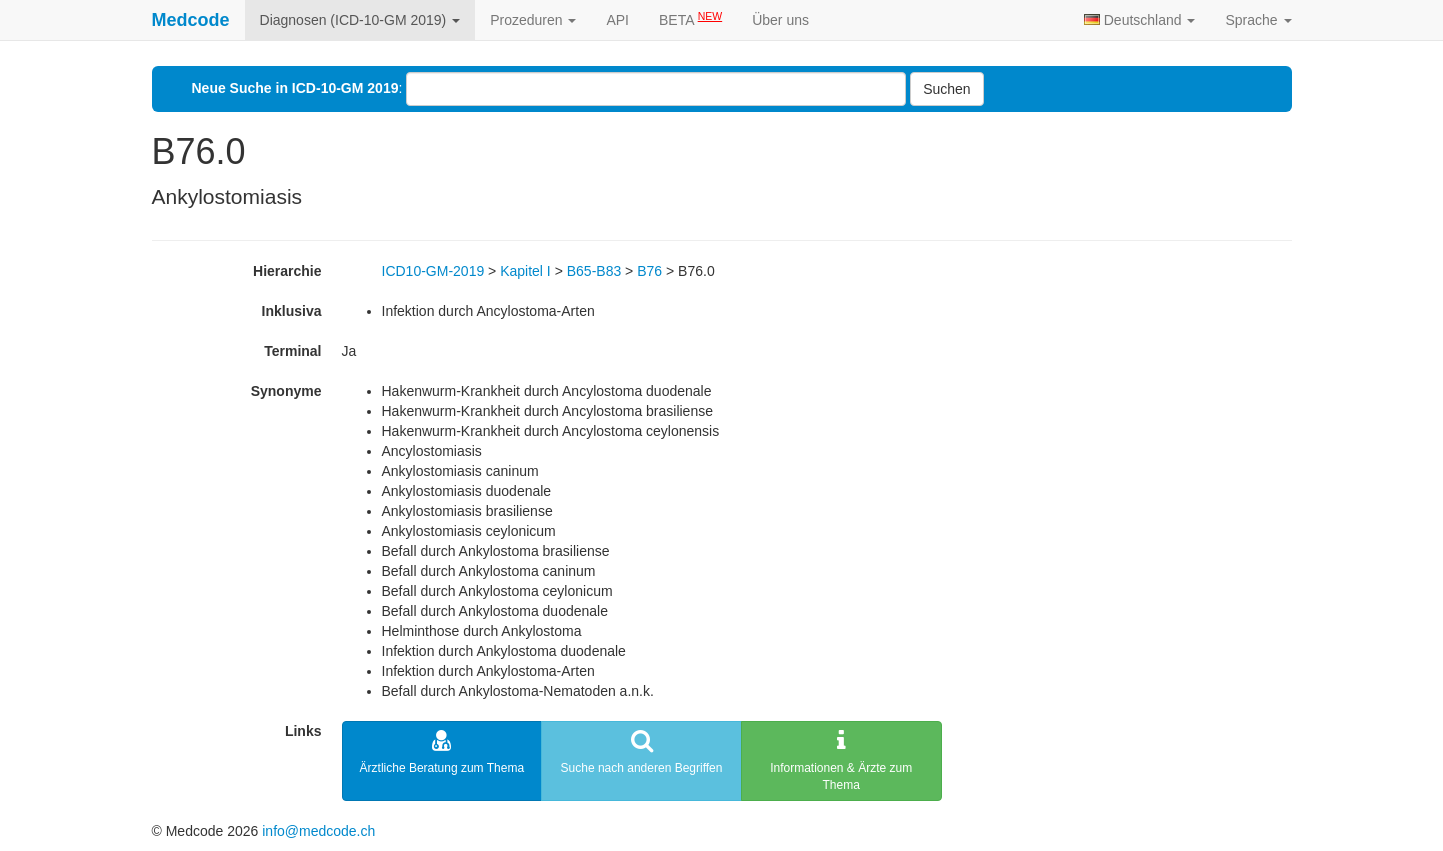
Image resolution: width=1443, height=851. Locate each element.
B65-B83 (594, 271)
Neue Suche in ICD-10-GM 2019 (295, 88)
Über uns (780, 20)
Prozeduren (533, 20)
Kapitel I (525, 271)
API (617, 20)
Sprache (1258, 20)
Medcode (191, 20)
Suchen (946, 89)
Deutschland (1140, 20)
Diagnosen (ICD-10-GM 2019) (360, 20)
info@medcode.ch (318, 831)
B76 (649, 271)
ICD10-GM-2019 (433, 271)
